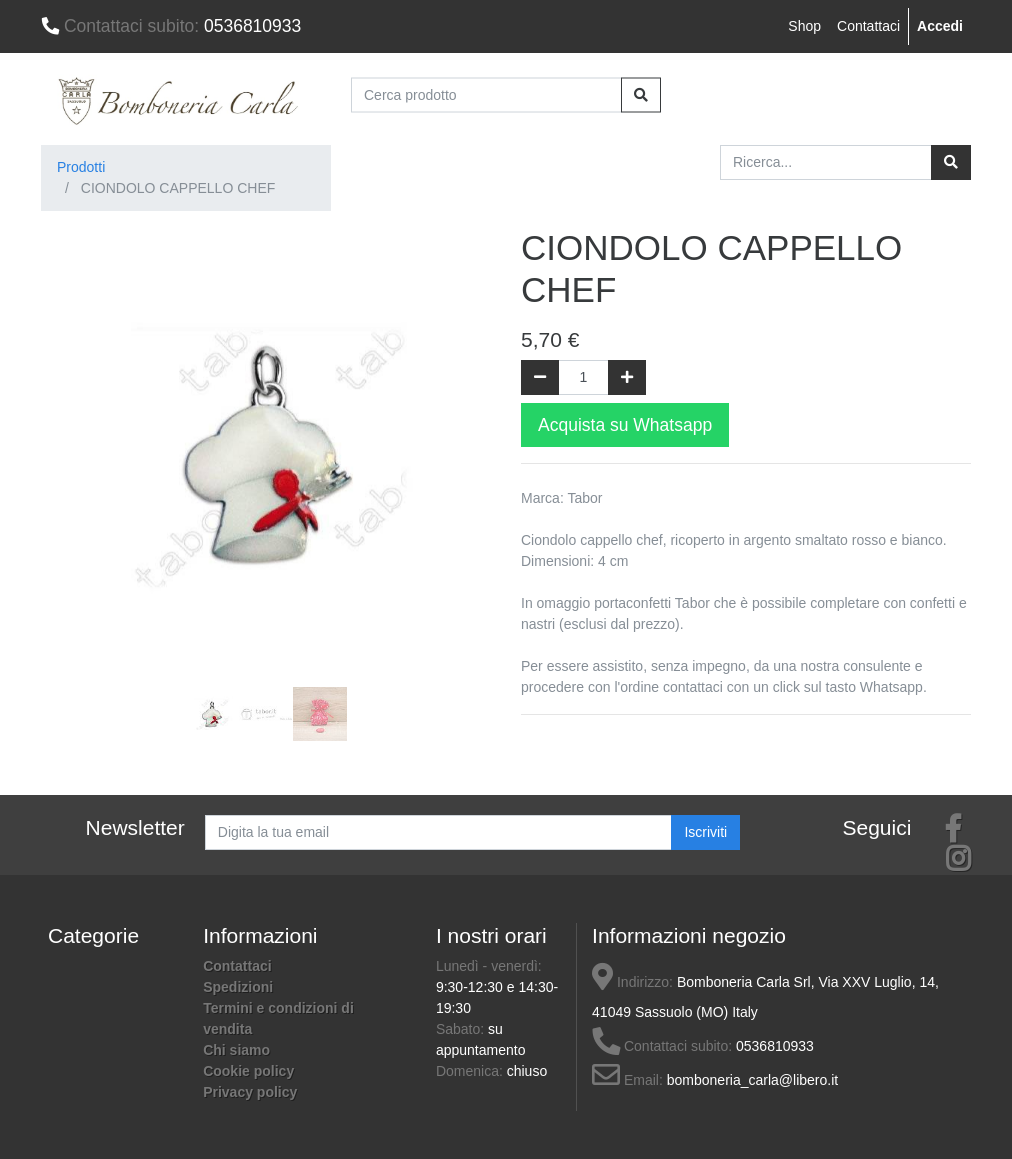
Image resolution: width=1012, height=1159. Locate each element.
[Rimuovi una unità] (540, 377)
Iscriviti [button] (705, 832)
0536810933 (171, 26)
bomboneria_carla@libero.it (752, 1080)
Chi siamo (236, 1050)
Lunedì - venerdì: (489, 966)
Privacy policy (250, 1092)
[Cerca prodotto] (486, 94)
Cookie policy (248, 1071)
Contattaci (868, 26)
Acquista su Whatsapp (625, 425)
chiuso (527, 1071)
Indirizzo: (632, 982)
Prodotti (81, 167)
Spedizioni (238, 987)
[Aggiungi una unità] (627, 377)
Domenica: (471, 1071)
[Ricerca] (951, 162)
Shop (804, 26)
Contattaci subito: (662, 1046)
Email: (627, 1080)
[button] (75, 427)
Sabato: (462, 1029)
